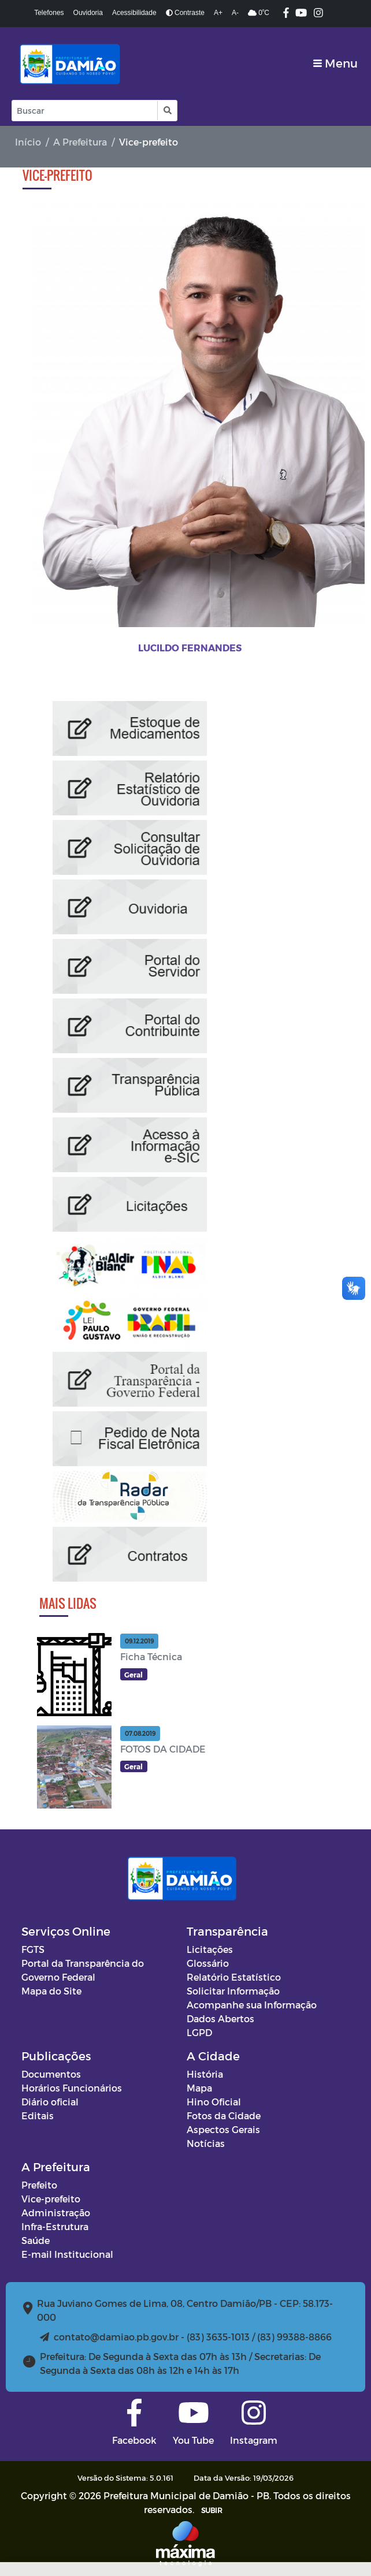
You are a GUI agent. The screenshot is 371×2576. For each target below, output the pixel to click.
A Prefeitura (80, 141)
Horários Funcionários (71, 2087)
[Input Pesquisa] (84, 110)
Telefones (49, 13)
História (205, 2073)
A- (235, 13)
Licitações (210, 1949)
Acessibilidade (134, 13)
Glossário (208, 1963)
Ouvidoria (88, 13)
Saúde (35, 2240)
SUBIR (211, 2510)
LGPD (199, 2032)
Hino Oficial (214, 2101)
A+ (218, 13)
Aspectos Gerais (223, 2129)
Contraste (185, 13)
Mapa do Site (51, 1990)
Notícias (206, 2143)
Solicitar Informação (233, 1990)
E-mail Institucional (67, 2254)
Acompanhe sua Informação (252, 2004)
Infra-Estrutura (54, 2226)
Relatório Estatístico (234, 1976)
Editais (37, 2115)
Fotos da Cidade (224, 2115)
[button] (166, 110)
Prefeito (39, 2184)
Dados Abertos (220, 2018)
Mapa (199, 2087)
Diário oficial (50, 2101)
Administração (55, 2212)
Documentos (51, 2073)
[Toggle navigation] (335, 63)
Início (28, 141)
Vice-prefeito (50, 2198)
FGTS (32, 1949)
